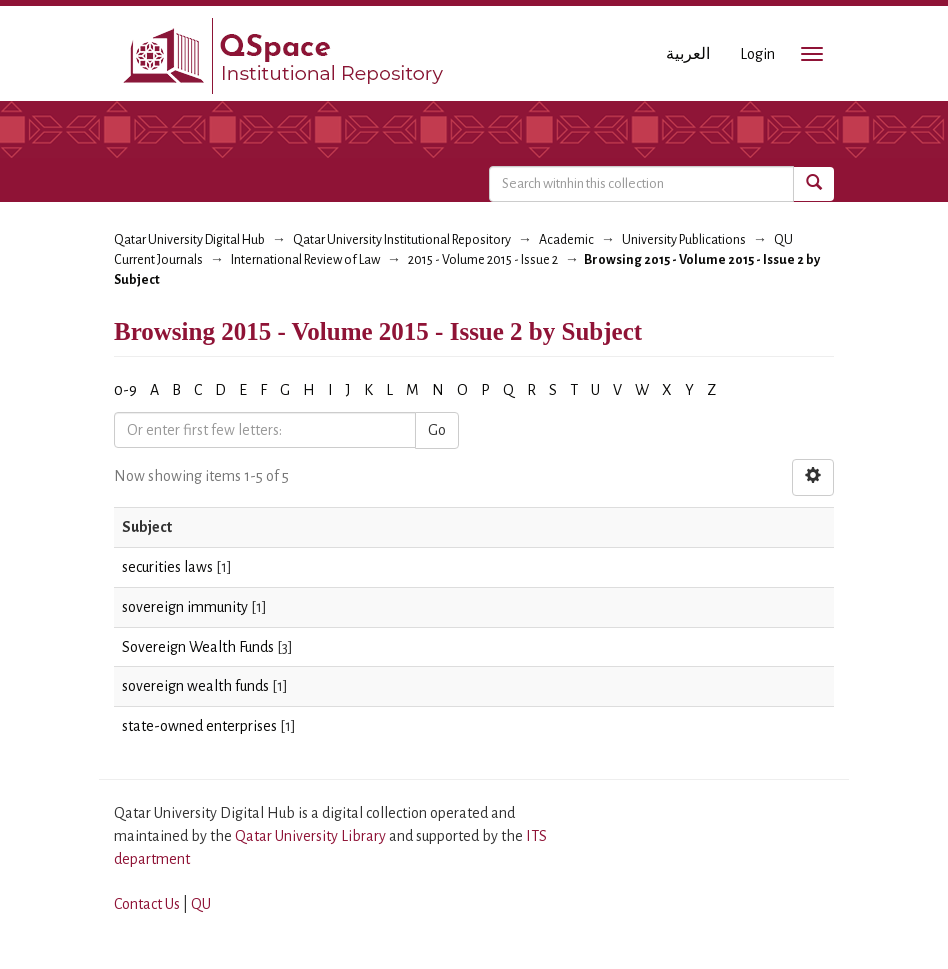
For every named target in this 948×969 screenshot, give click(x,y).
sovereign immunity (185, 607)
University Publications (684, 240)
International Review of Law (305, 260)
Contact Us (147, 904)
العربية (688, 54)
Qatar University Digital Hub (189, 240)
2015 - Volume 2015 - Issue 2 (483, 260)
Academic (566, 240)
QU (201, 904)
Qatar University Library (312, 836)
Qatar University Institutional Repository (402, 240)
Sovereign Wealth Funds (198, 647)
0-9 (125, 390)
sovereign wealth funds (195, 686)
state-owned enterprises (199, 726)
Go (437, 430)
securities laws (167, 567)
